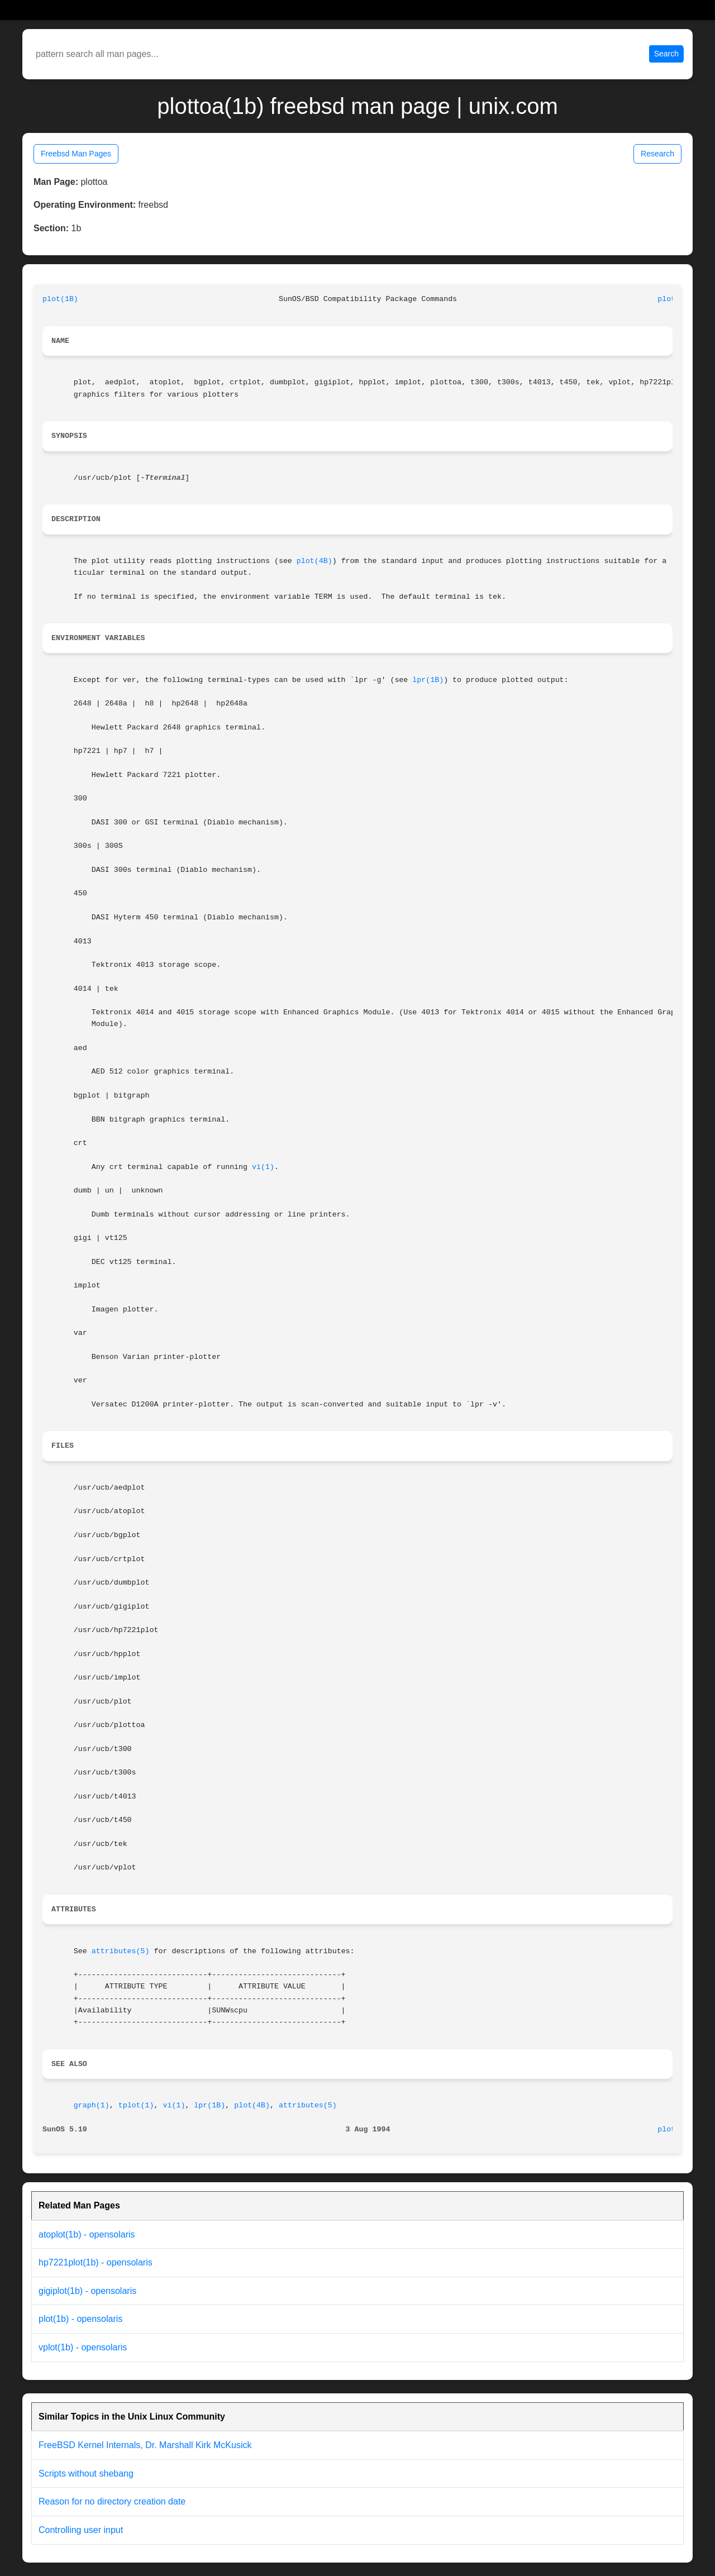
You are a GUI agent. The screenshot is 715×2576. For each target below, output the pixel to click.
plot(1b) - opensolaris (80, 2319)
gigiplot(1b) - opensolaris (87, 2291)
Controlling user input (81, 2530)
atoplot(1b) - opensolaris (87, 2234)
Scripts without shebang (86, 2473)
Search (666, 53)
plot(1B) (60, 299)
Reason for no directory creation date (112, 2501)
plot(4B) (314, 561)
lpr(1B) (428, 680)
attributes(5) (121, 1951)
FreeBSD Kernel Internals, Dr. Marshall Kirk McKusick (145, 2445)
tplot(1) (136, 2105)
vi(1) (263, 1167)
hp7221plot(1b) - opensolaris (95, 2262)
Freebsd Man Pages (76, 153)
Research (657, 153)
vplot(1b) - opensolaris (83, 2347)
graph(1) (91, 2105)
